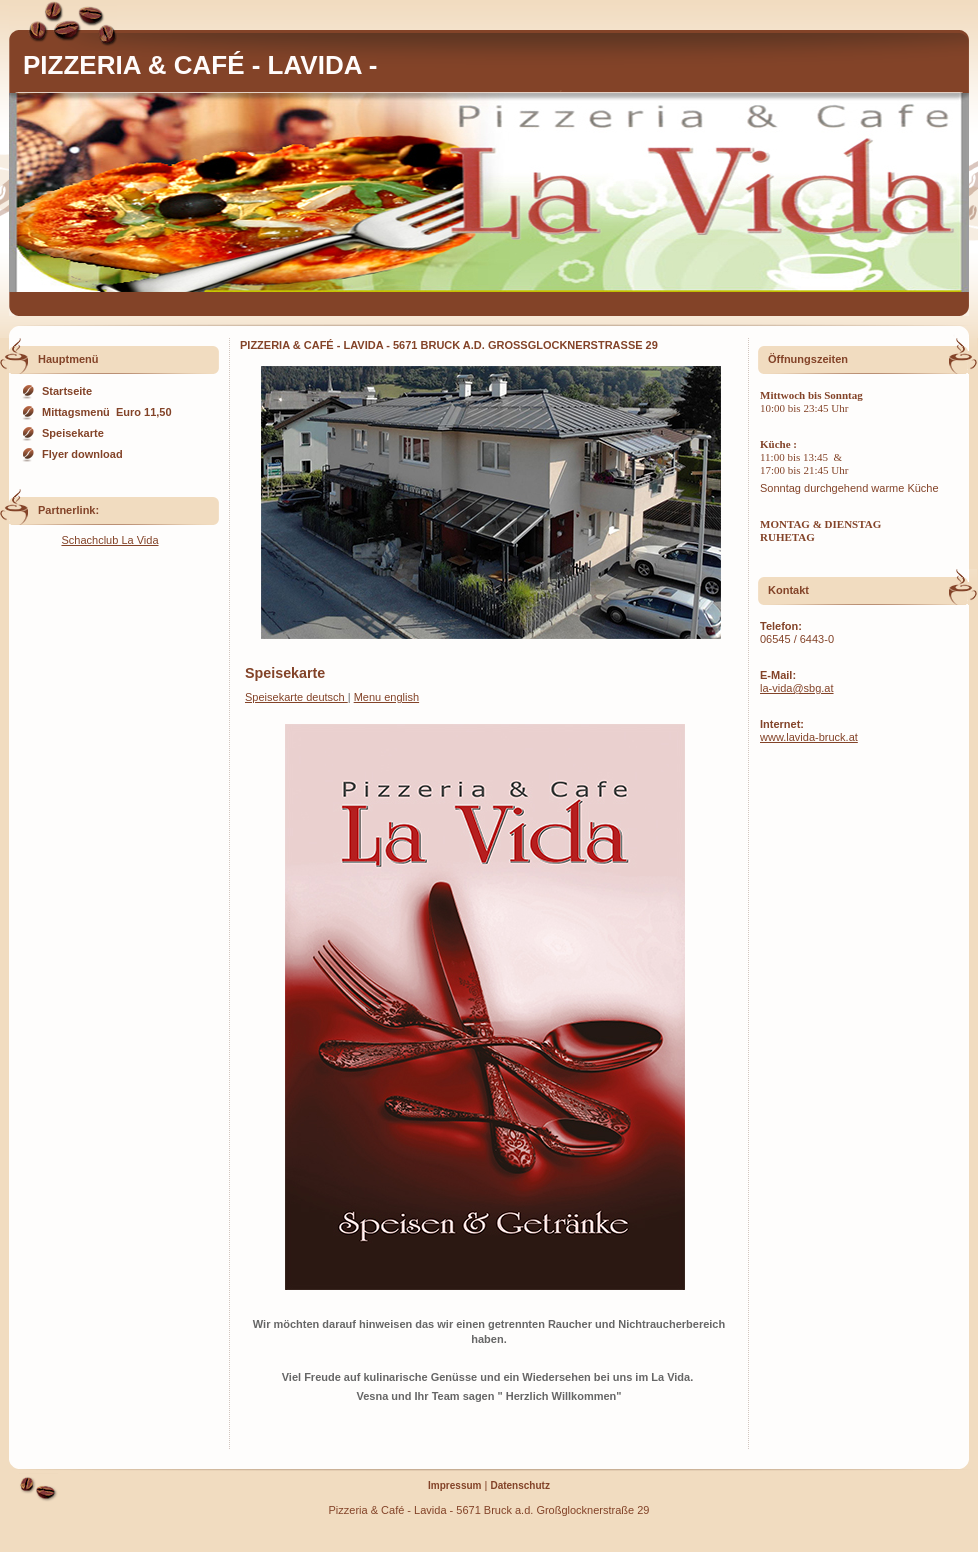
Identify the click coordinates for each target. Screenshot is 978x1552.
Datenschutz (519, 1485)
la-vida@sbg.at (797, 688)
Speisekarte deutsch (296, 697)
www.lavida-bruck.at (809, 737)
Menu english (386, 697)
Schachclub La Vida (109, 540)
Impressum (454, 1485)
